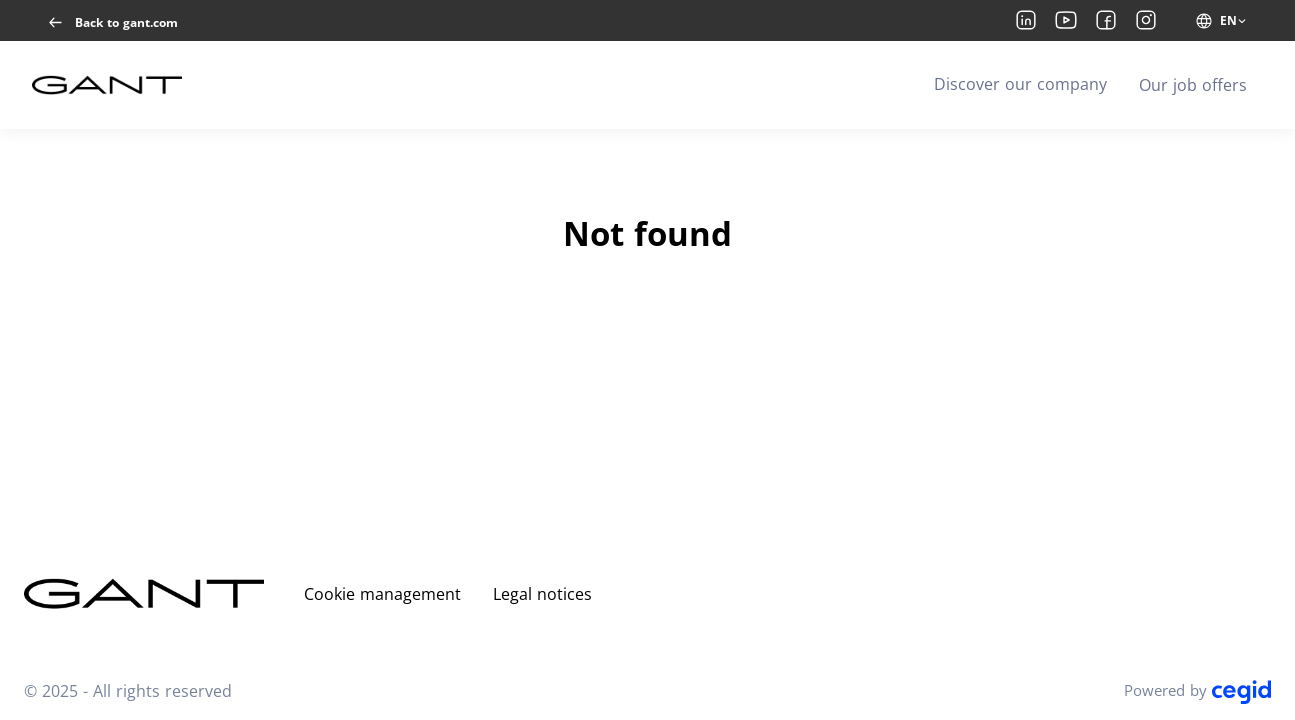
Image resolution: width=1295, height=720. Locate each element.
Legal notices (542, 594)
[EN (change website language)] (1221, 21)
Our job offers (1193, 85)
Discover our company (1020, 84)
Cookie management (382, 594)
